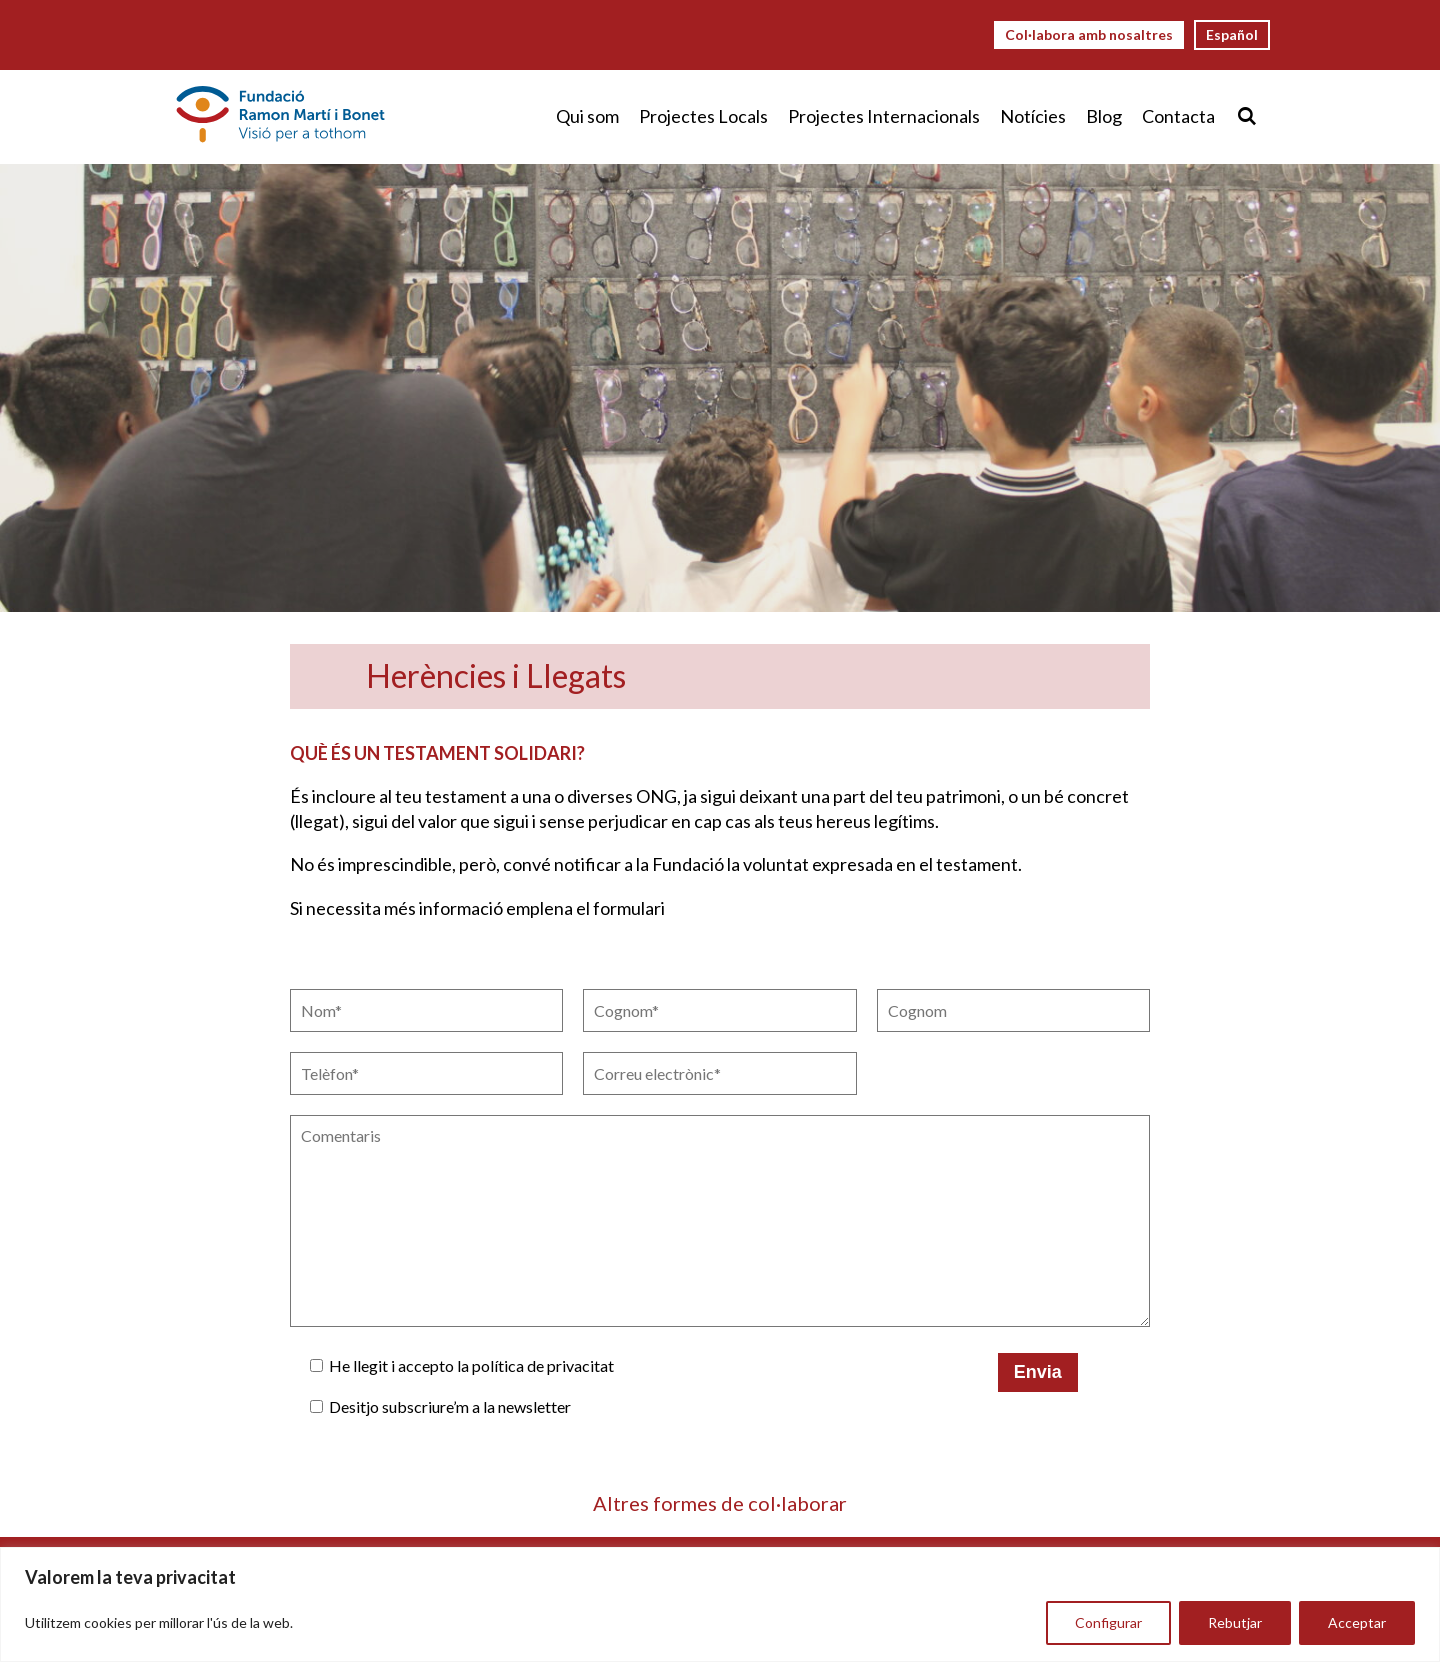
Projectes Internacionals (884, 116)
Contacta (1178, 116)
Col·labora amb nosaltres (1089, 34)
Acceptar (1357, 1622)
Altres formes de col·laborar (720, 1503)
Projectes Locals (703, 116)
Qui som (587, 116)
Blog (1104, 116)
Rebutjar (1235, 1622)
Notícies (1033, 116)
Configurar (1108, 1622)
